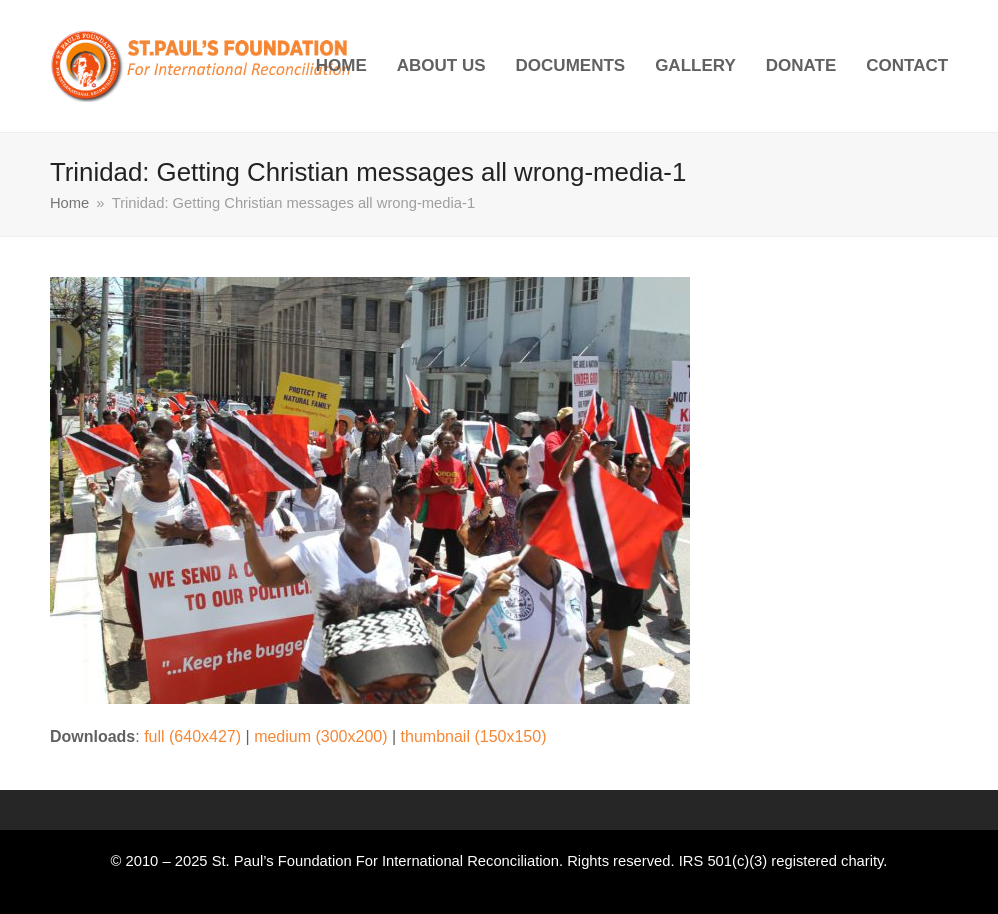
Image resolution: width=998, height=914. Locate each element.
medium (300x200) (320, 736)
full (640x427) (192, 736)
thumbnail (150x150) (474, 736)
